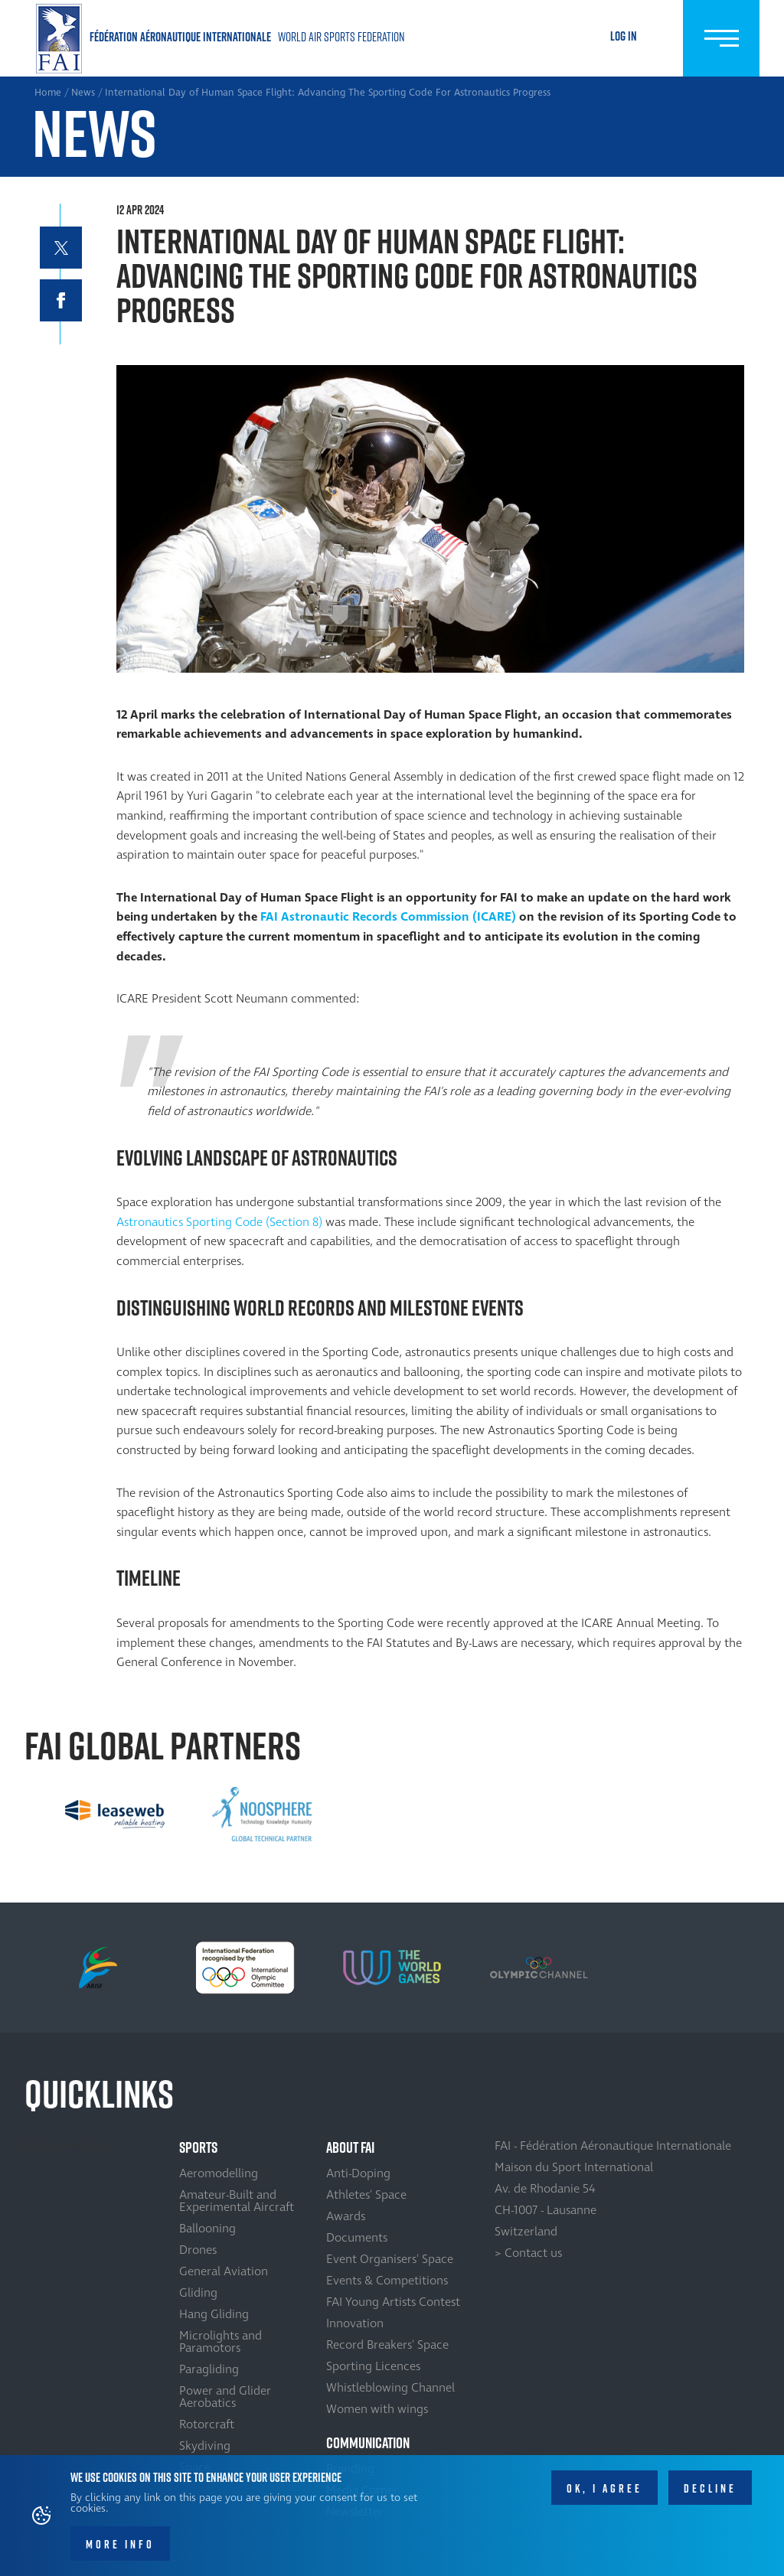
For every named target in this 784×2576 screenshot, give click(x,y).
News (83, 92)
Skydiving (204, 2445)
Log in (623, 36)
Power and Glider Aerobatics (225, 2396)
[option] (114, 1814)
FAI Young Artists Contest (393, 2302)
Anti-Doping (358, 2173)
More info (120, 2551)
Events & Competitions (387, 2280)
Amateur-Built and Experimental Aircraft (236, 2201)
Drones (198, 2250)
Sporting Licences (373, 2366)
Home (223, 38)
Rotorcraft (206, 2424)
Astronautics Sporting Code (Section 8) (220, 1222)
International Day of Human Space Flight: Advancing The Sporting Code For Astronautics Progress (327, 92)
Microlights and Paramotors (220, 2341)
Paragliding (209, 2369)
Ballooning (207, 2228)
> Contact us (528, 2253)
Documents (356, 2237)
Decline (710, 2495)
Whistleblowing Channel (390, 2387)
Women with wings (377, 2409)
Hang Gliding (214, 2314)
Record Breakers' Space (387, 2344)
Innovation (355, 2323)
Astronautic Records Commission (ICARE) (398, 916)
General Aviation (223, 2271)
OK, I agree (604, 2495)
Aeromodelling (218, 2173)
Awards (345, 2216)
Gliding (198, 2292)
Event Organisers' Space (389, 2259)
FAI (269, 916)
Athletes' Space (366, 2194)
